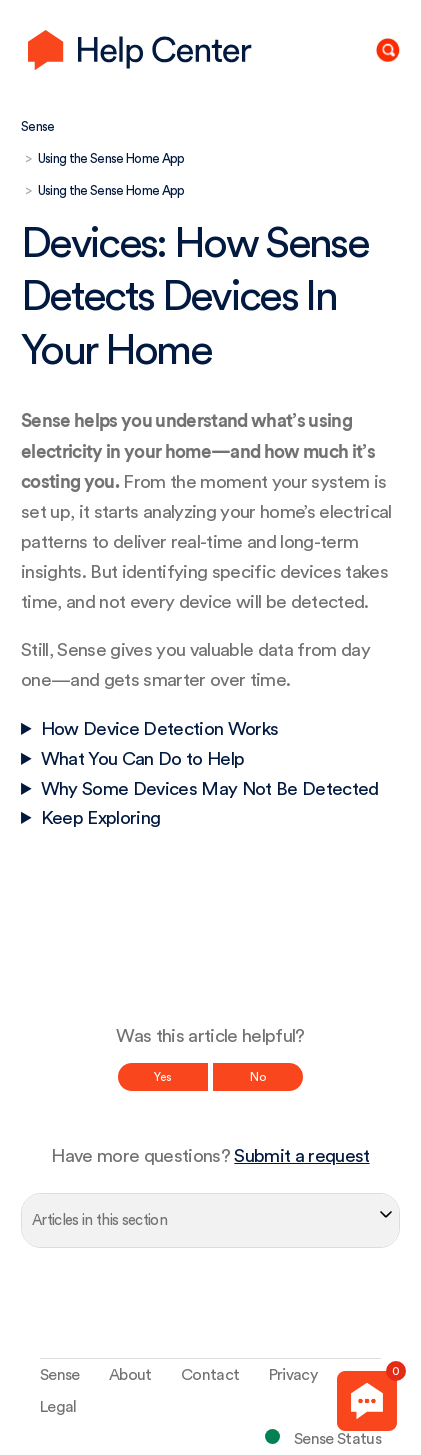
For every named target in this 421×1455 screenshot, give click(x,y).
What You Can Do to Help (143, 759)
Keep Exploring (101, 818)
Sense (38, 126)
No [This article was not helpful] (258, 1077)
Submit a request (301, 1156)
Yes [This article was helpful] (163, 1077)
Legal (58, 1407)
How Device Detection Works (160, 729)
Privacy (293, 1375)
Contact (210, 1375)
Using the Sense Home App (111, 158)
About (130, 1375)
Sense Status (337, 1439)
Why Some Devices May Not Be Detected (210, 789)
